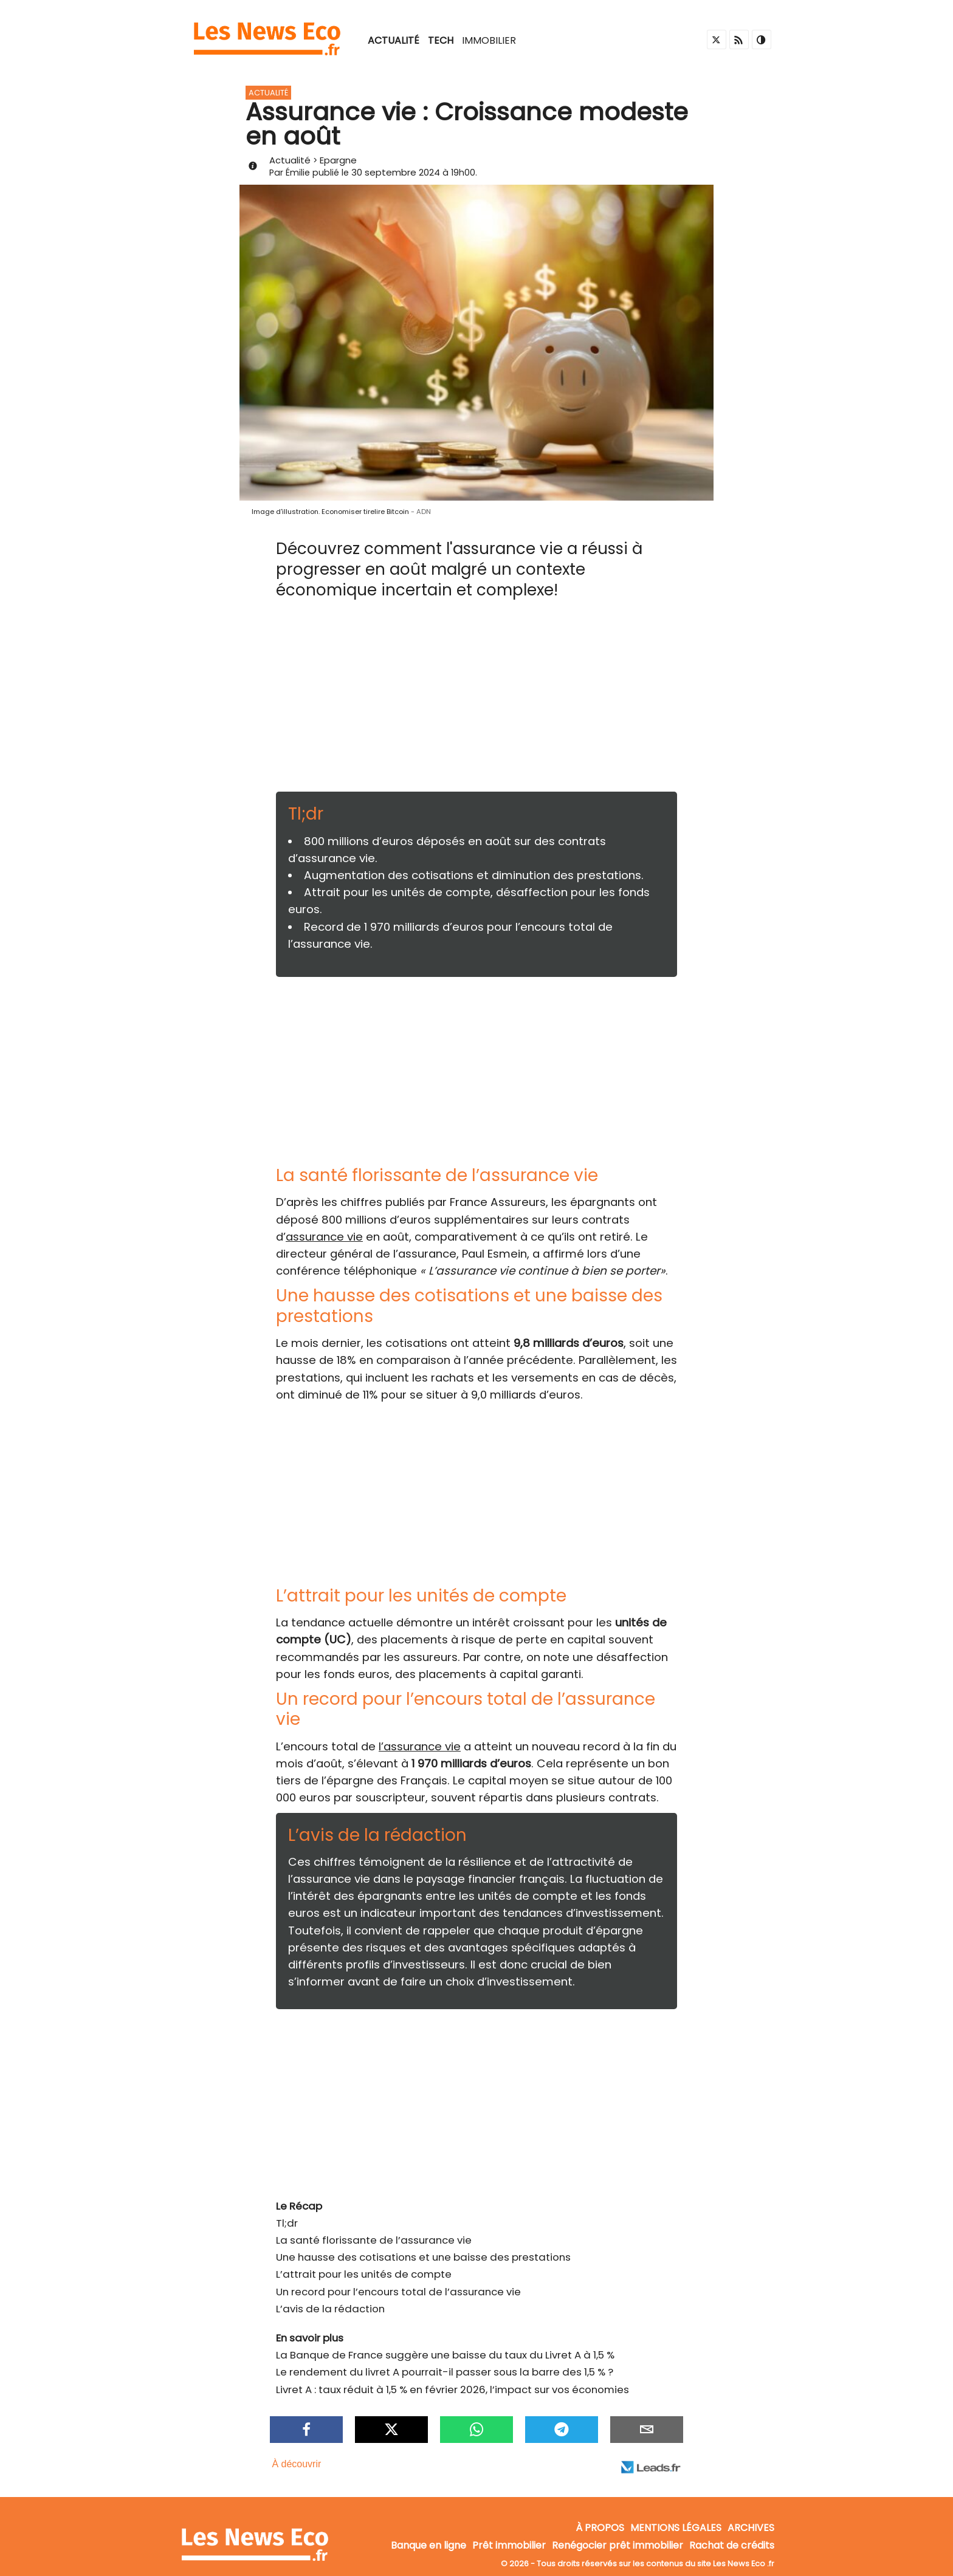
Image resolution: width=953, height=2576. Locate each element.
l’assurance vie (420, 1746)
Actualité (393, 40)
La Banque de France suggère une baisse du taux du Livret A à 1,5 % (445, 2355)
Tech (440, 40)
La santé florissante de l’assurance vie (374, 2240)
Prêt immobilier (509, 2545)
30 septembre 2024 (395, 172)
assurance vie (324, 1236)
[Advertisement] (476, 700)
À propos (600, 2528)
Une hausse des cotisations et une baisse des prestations (423, 2257)
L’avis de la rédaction (330, 2308)
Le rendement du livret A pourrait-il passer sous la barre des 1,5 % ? (444, 2372)
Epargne (338, 160)
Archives (751, 2528)
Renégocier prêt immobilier (617, 2545)
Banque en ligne (428, 2545)
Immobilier (489, 40)
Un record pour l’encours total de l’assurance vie (398, 2291)
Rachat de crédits (731, 2545)
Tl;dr (287, 2223)
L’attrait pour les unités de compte (364, 2274)
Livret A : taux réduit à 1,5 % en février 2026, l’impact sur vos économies (452, 2389)
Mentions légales (675, 2528)
